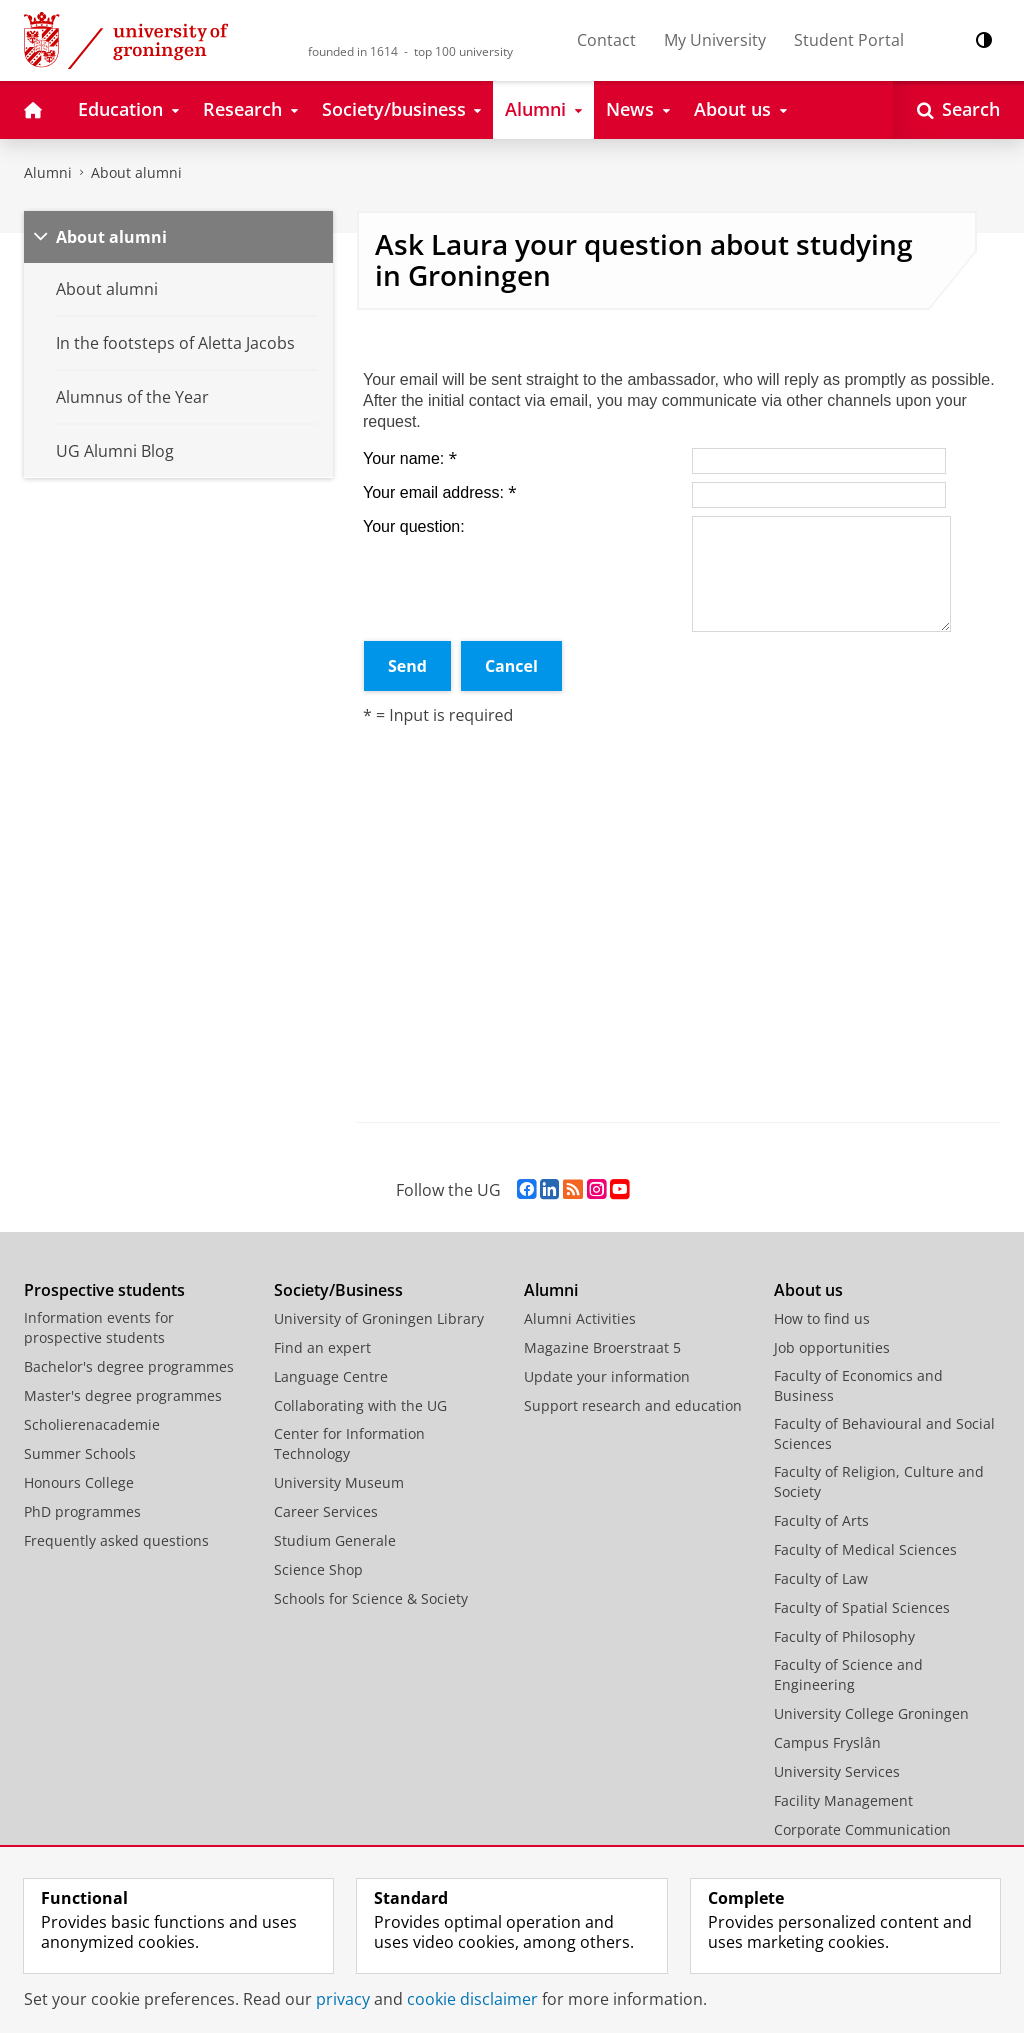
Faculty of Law (821, 1578)
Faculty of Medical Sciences (865, 1549)
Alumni (48, 172)
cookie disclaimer (472, 1999)
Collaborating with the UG (360, 1405)
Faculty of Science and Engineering (848, 1674)
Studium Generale (335, 1540)
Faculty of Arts (821, 1520)
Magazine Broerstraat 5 (602, 1347)
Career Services (326, 1511)
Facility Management (843, 1800)
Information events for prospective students (99, 1327)
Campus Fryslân (827, 1742)
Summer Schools (80, 1453)
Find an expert (322, 1347)
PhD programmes (82, 1511)
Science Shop (318, 1569)
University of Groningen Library (379, 1318)
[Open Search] (958, 110)
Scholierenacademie (92, 1424)
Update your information (607, 1376)
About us (808, 1290)
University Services (837, 1771)
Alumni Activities (580, 1318)
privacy (343, 1999)
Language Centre (331, 1376)
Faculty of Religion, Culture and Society (879, 1481)
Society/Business (338, 1290)
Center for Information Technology (349, 1443)
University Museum (339, 1482)
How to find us (822, 1318)
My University (715, 40)
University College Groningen (871, 1713)
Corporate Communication (862, 1829)
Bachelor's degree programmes (129, 1366)
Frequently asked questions (116, 1540)
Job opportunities (832, 1347)
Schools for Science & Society (371, 1598)
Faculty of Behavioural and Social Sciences (884, 1433)
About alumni (136, 172)
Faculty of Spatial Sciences (862, 1607)
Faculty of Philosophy (844, 1636)
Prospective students (104, 1290)
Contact (606, 40)
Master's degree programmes (123, 1395)
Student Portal (849, 40)
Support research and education (633, 1405)
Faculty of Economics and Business (858, 1385)
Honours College (79, 1482)
